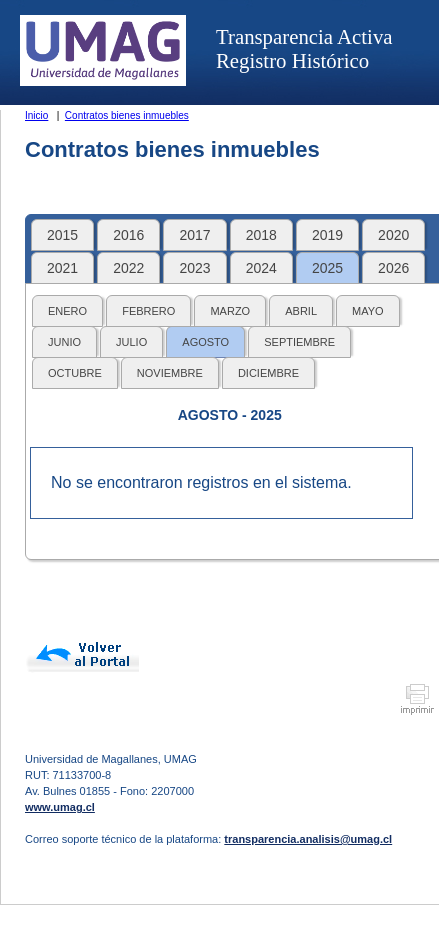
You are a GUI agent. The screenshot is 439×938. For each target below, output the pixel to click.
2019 (327, 235)
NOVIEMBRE (170, 373)
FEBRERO (148, 311)
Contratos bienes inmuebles (127, 115)
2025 (327, 268)
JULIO (131, 342)
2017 (194, 235)
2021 (62, 268)
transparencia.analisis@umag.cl (308, 839)
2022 (128, 268)
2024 (261, 268)
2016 (128, 235)
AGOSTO (205, 342)
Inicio (36, 115)
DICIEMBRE (268, 373)
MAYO (368, 311)
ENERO (67, 311)
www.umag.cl (60, 807)
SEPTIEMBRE (299, 342)
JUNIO (64, 342)
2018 (261, 235)
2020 (393, 235)
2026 (393, 268)
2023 (194, 268)
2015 (62, 235)
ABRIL (301, 311)
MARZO (230, 311)
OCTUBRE (75, 373)
